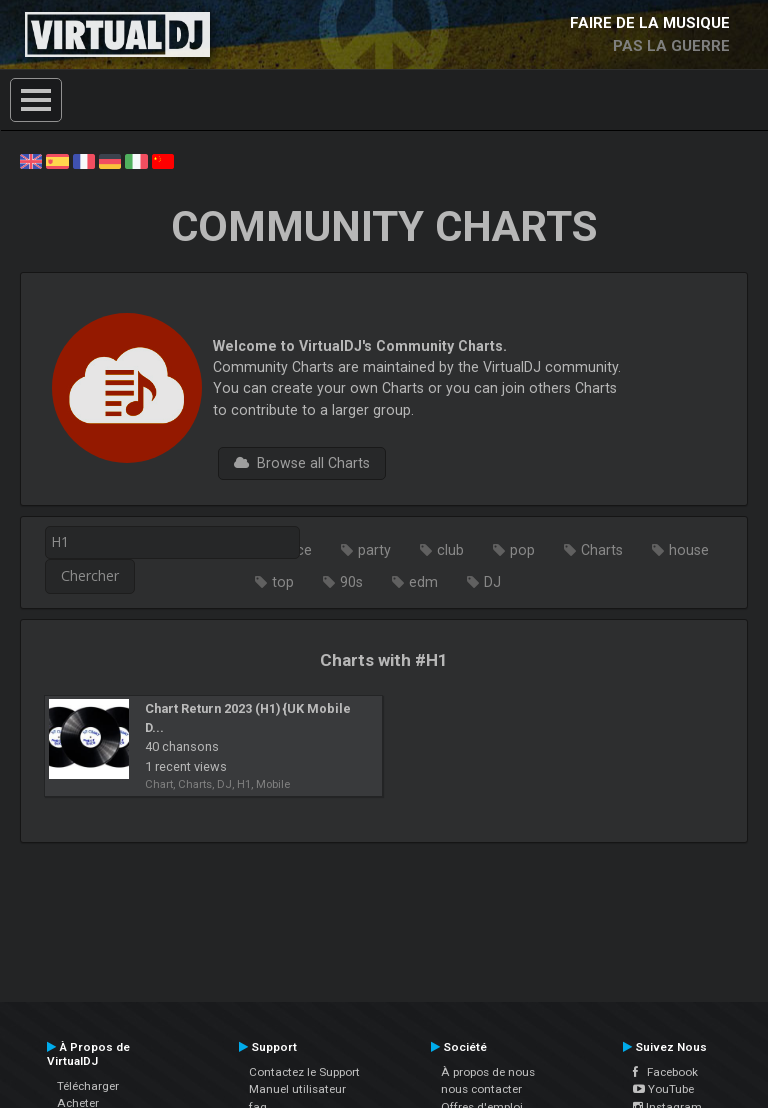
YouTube (663, 1089)
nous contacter (481, 1089)
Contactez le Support (304, 1072)
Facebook (665, 1072)
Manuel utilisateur (297, 1089)
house (689, 550)
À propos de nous (488, 1072)
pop (522, 550)
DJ (492, 582)
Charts (602, 550)
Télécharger (88, 1086)
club (450, 550)
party (374, 550)
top (283, 582)
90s (351, 582)
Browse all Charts (302, 463)
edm (423, 582)
